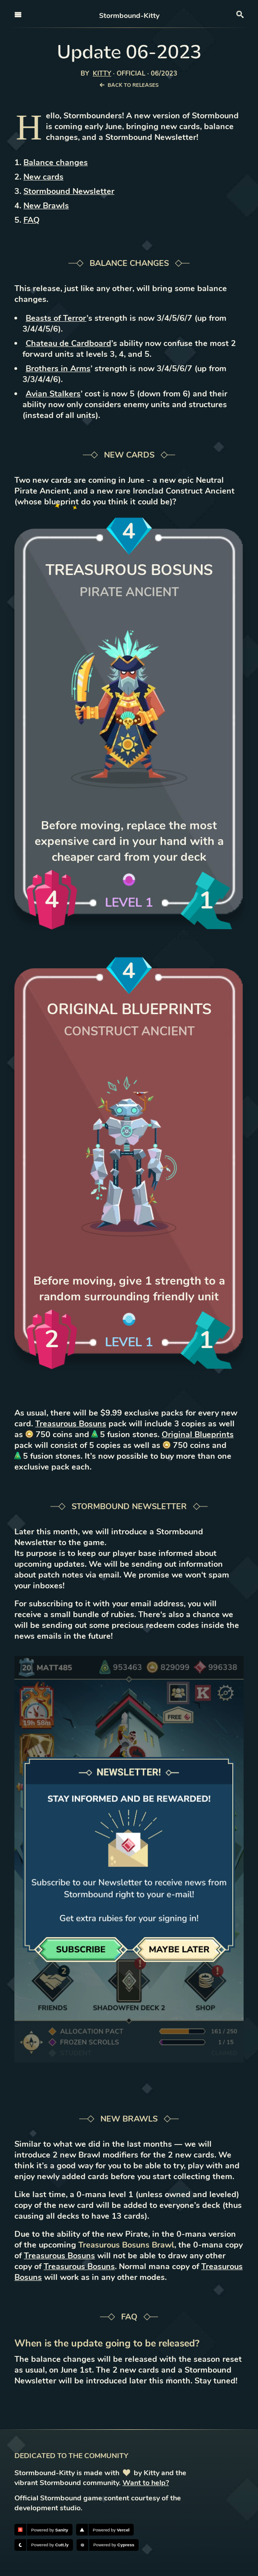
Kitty (102, 73)
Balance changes (55, 162)
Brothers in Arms (58, 368)
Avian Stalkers (53, 393)
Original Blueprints (198, 1434)
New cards (43, 176)
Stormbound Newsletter (68, 191)
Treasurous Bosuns (70, 1423)
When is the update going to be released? (106, 2343)
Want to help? (145, 2483)
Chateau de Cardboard (68, 343)
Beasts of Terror (56, 318)
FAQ (31, 220)
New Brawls (46, 205)
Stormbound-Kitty (129, 16)
